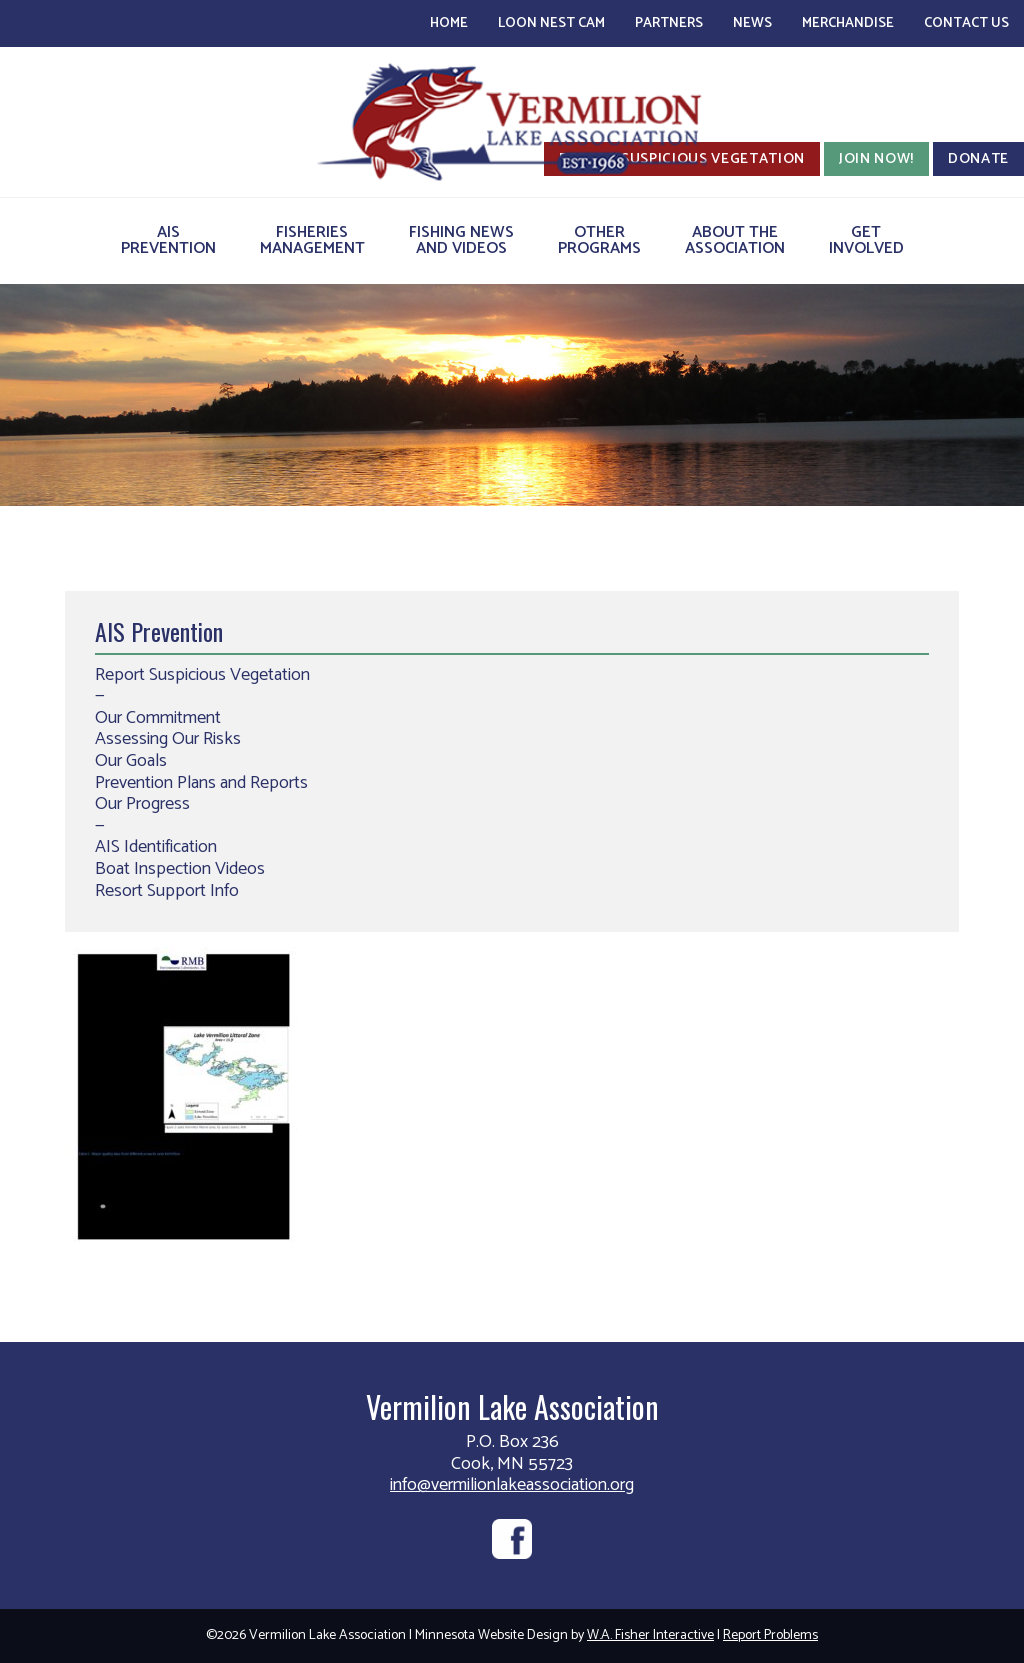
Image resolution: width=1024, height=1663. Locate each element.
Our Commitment (158, 718)
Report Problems (770, 1635)
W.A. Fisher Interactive (650, 1635)
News (752, 23)
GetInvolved (866, 240)
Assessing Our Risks (168, 739)
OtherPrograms (599, 240)
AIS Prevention (159, 631)
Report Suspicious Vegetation (202, 675)
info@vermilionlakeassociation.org (512, 1485)
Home (449, 23)
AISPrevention (168, 240)
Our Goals (131, 761)
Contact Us (966, 23)
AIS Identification (156, 847)
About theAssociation (735, 240)
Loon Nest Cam (551, 23)
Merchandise (848, 23)
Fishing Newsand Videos (461, 240)
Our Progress (142, 804)
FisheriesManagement (312, 240)
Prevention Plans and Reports (201, 783)
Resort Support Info (167, 891)
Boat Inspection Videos (180, 869)
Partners (669, 23)
